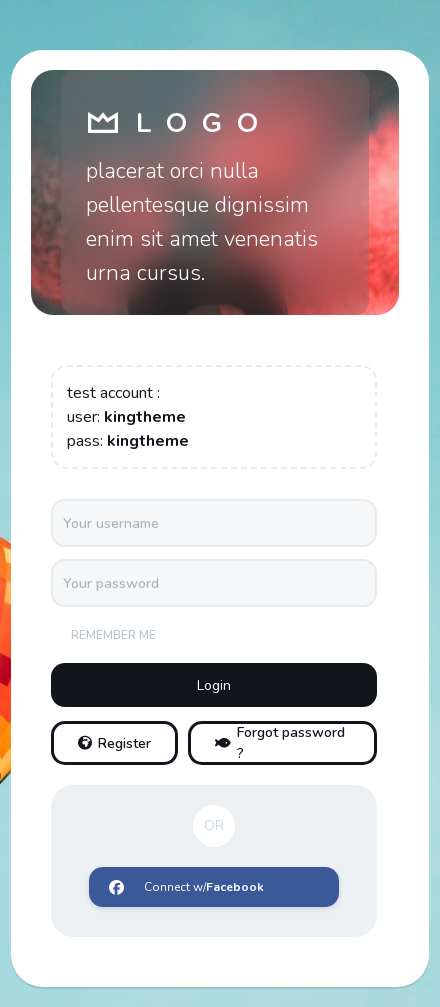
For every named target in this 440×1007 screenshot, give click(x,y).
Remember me (113, 635)
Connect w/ (186, 887)
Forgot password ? (280, 743)
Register (114, 743)
